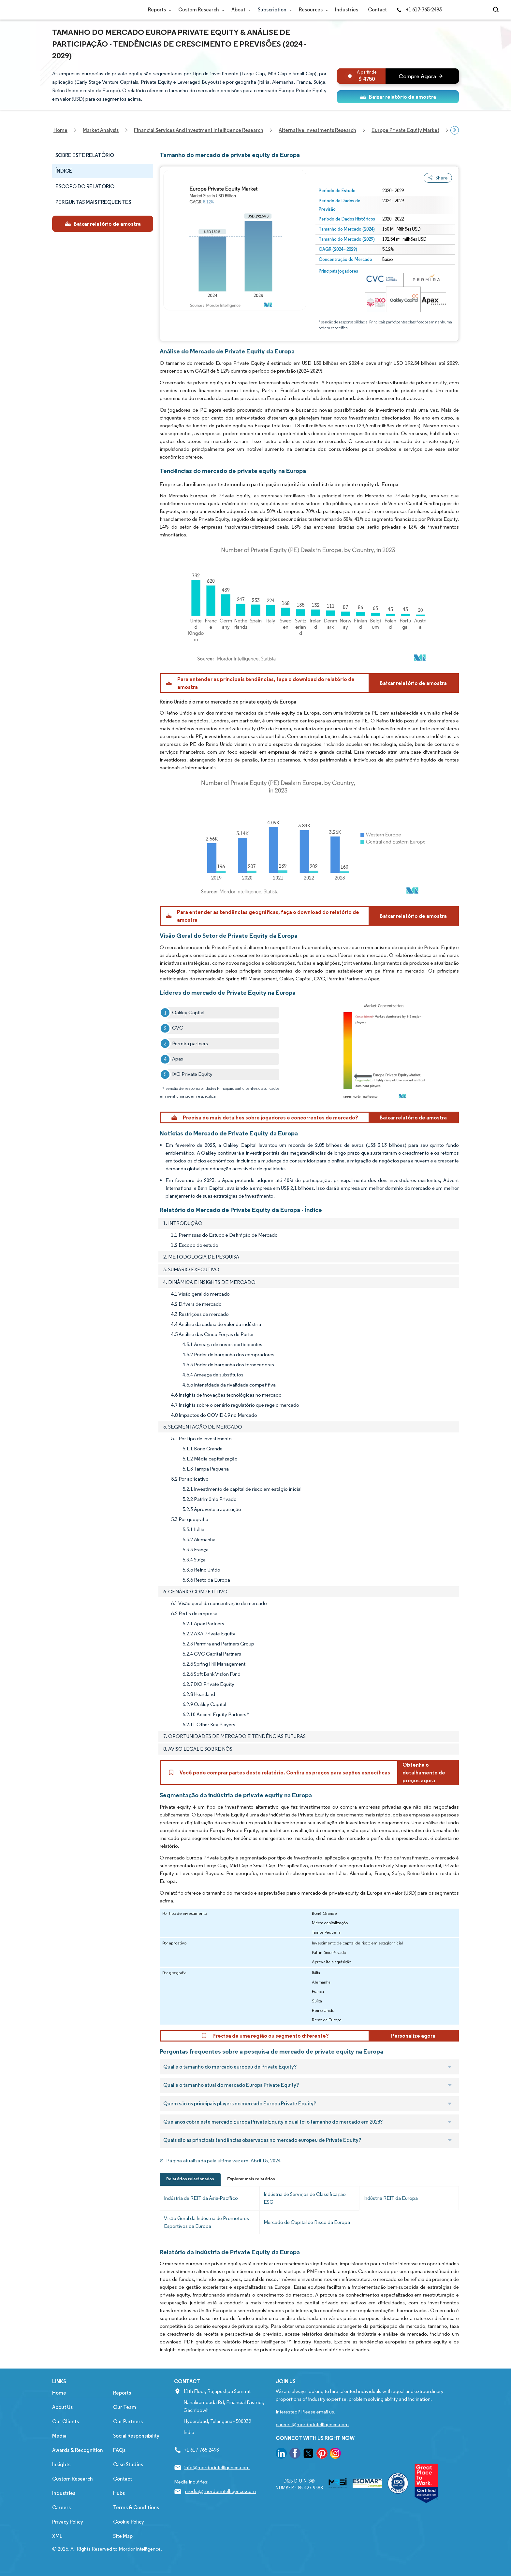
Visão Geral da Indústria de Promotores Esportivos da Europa (206, 2222)
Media (59, 2436)
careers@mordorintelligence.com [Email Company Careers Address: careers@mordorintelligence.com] (312, 2424)
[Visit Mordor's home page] (91, 10)
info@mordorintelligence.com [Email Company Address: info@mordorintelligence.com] (217, 2467)
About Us (62, 2407)
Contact (377, 10)
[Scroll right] (454, 130)
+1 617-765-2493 (419, 10)
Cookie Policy (128, 2522)
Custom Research (200, 10)
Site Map (123, 2536)
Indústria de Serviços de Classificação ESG (305, 2198)
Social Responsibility (136, 2436)
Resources (312, 10)
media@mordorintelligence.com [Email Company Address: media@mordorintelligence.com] (220, 2491)
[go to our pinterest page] (322, 2454)
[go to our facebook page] (294, 2454)
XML (57, 2536)
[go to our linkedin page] (281, 2454)
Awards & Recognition (77, 2450)
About (239, 10)
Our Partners (128, 2421)
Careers (61, 2507)
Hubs (119, 2493)
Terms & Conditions (136, 2507)
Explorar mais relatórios (251, 2179)
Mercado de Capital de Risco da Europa (307, 2222)
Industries (346, 10)
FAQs (119, 2450)
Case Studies (128, 2464)
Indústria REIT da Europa (390, 2198)
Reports (158, 10)
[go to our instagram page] (335, 2454)
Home (59, 2393)
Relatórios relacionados (190, 2179)
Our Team (124, 2407)
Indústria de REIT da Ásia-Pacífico (201, 2198)
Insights (61, 2464)
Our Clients (65, 2421)
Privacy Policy (67, 2522)
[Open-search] (496, 10)
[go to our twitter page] (308, 2454)
